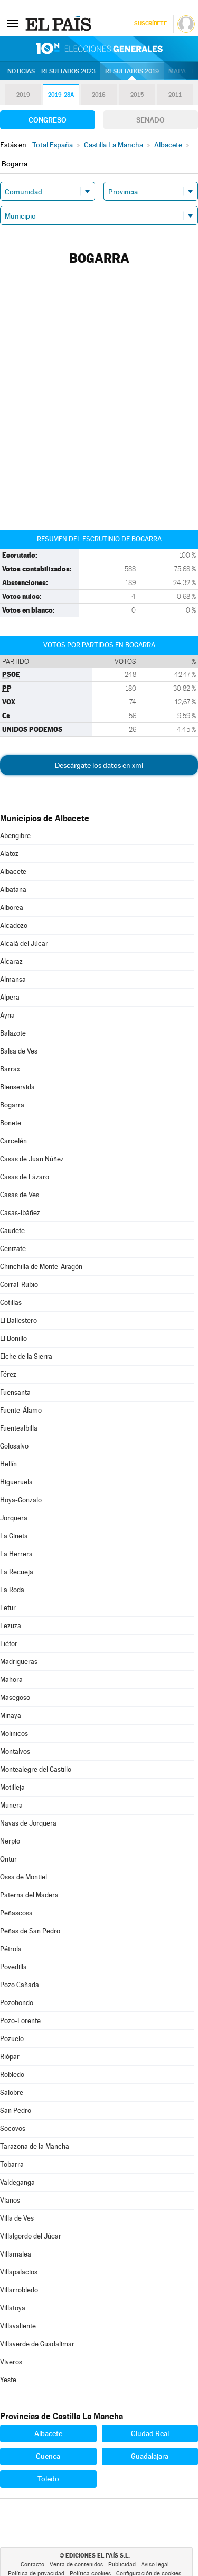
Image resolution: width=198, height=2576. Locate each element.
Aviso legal (155, 2564)
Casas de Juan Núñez (32, 1159)
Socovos (12, 2128)
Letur (8, 1608)
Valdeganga (17, 2182)
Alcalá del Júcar (24, 943)
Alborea (11, 907)
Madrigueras (18, 1662)
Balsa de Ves (18, 1051)
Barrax (10, 1069)
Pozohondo (16, 2003)
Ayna (7, 1015)
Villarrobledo (19, 2290)
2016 (99, 94)
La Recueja (16, 1572)
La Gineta (14, 1536)
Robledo (12, 2075)
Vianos (10, 2200)
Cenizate (13, 1249)
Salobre (11, 2092)
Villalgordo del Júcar (30, 2236)
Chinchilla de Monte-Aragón (41, 1267)
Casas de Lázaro (24, 1177)
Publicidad (122, 2564)
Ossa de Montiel (23, 1877)
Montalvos (15, 1751)
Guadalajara (149, 2456)
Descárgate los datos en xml (99, 765)
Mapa (177, 71)
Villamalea (15, 2254)
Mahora (11, 1680)
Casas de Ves (19, 1195)
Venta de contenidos (76, 2564)
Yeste (8, 2380)
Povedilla (13, 1967)
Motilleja (12, 1787)
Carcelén (13, 1141)
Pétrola (11, 1949)
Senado (150, 120)
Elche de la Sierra (26, 1356)
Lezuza (10, 1626)
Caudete (12, 1231)
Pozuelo (12, 2039)
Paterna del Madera (29, 1895)
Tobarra (12, 2164)
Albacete (13, 872)
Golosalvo (14, 1446)
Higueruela (16, 1482)
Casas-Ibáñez (20, 1213)
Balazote (13, 1033)
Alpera (10, 997)
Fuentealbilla (18, 1428)
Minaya (10, 1715)
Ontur (8, 1859)
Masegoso (15, 1697)
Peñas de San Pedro (30, 1931)
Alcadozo (13, 925)
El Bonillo (13, 1338)
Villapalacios (18, 2272)
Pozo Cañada (19, 1985)
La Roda (12, 1590)
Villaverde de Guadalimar (37, 2344)
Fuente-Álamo (21, 1410)
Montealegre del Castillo (35, 1769)
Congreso (48, 120)
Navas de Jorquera (28, 1823)
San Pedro (15, 2110)
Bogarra (12, 1105)
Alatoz (9, 854)
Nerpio (10, 1841)
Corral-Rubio (19, 1285)
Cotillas (11, 1302)
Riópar (10, 2057)
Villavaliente (18, 2326)
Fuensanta (15, 1392)
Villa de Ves (17, 2218)
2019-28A (61, 94)
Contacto (32, 2564)
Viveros (11, 2362)
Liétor (8, 1644)
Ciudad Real (150, 2433)
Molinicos (14, 1733)
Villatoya (12, 2308)
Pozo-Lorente (20, 2021)
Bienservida (17, 1087)
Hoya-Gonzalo (21, 1500)
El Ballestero (18, 1320)
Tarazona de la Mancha (34, 2146)
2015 (137, 94)
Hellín (8, 1464)
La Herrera (16, 1554)
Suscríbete (150, 23)
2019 (23, 94)
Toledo (48, 2479)
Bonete (10, 1123)
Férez (8, 1374)
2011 (175, 94)
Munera (11, 1805)
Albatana (13, 890)
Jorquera (13, 1518)
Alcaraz (11, 961)
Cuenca (48, 2456)
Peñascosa (16, 1913)
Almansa (13, 979)
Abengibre (15, 836)
